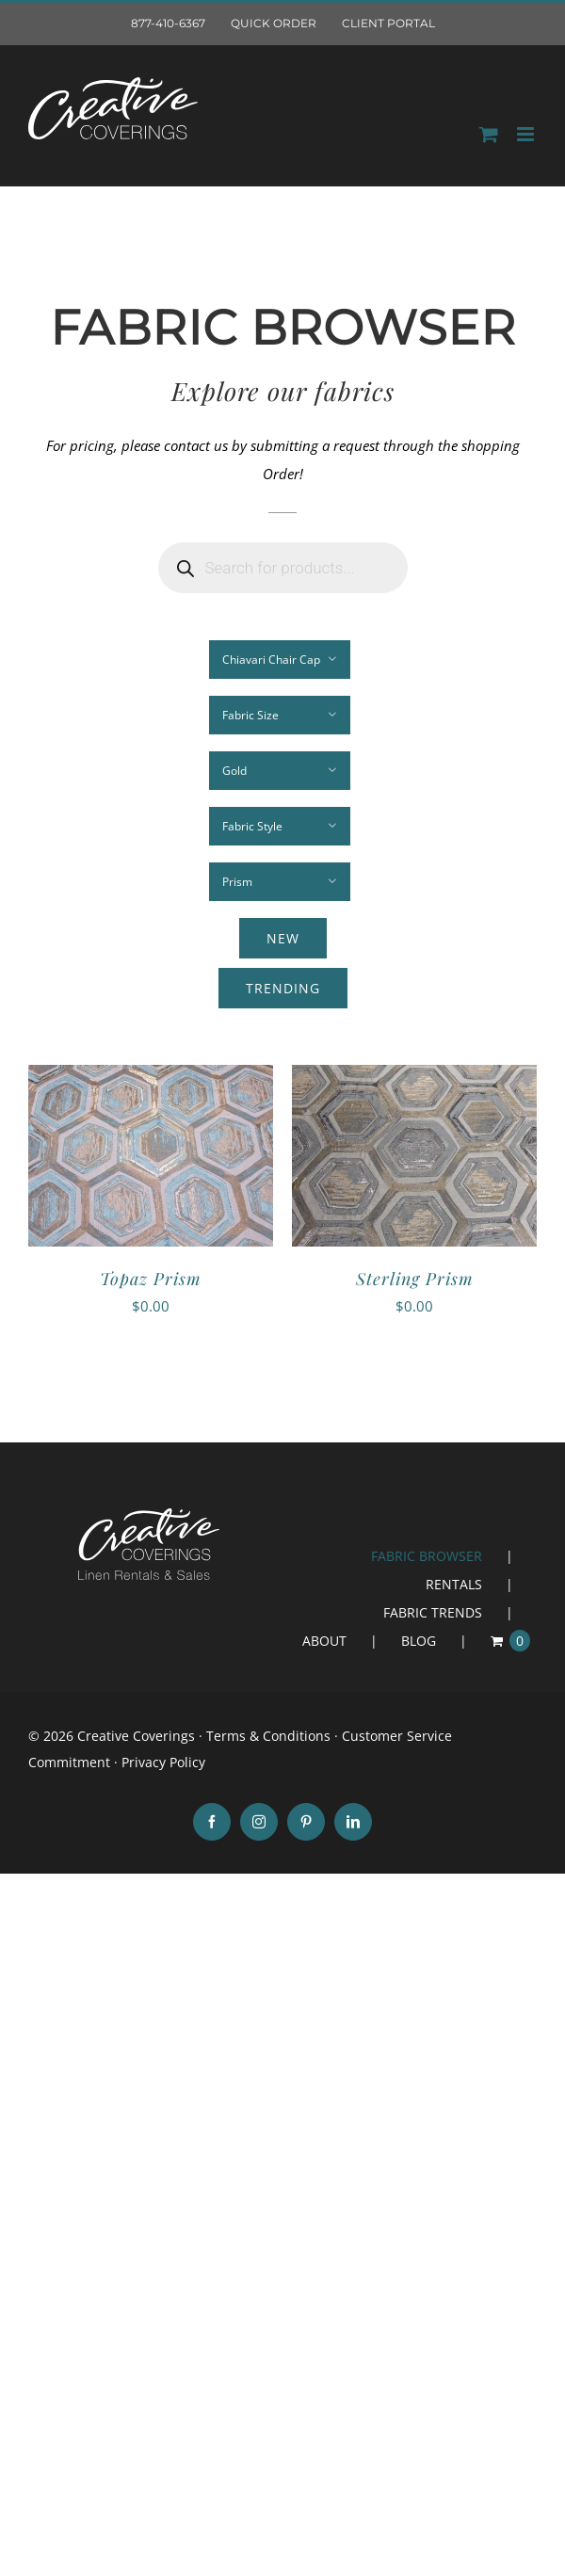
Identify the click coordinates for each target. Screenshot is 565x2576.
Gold (234, 771)
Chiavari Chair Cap (271, 660)
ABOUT (324, 1641)
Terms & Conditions (268, 1736)
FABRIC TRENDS (432, 1612)
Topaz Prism (151, 1278)
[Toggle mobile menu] (527, 134)
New (282, 938)
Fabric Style (252, 826)
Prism (237, 882)
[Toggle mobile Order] (488, 134)
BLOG (418, 1641)
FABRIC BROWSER (426, 1556)
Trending (283, 988)
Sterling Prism (415, 1278)
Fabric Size (250, 715)
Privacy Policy (163, 1762)
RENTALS (454, 1584)
